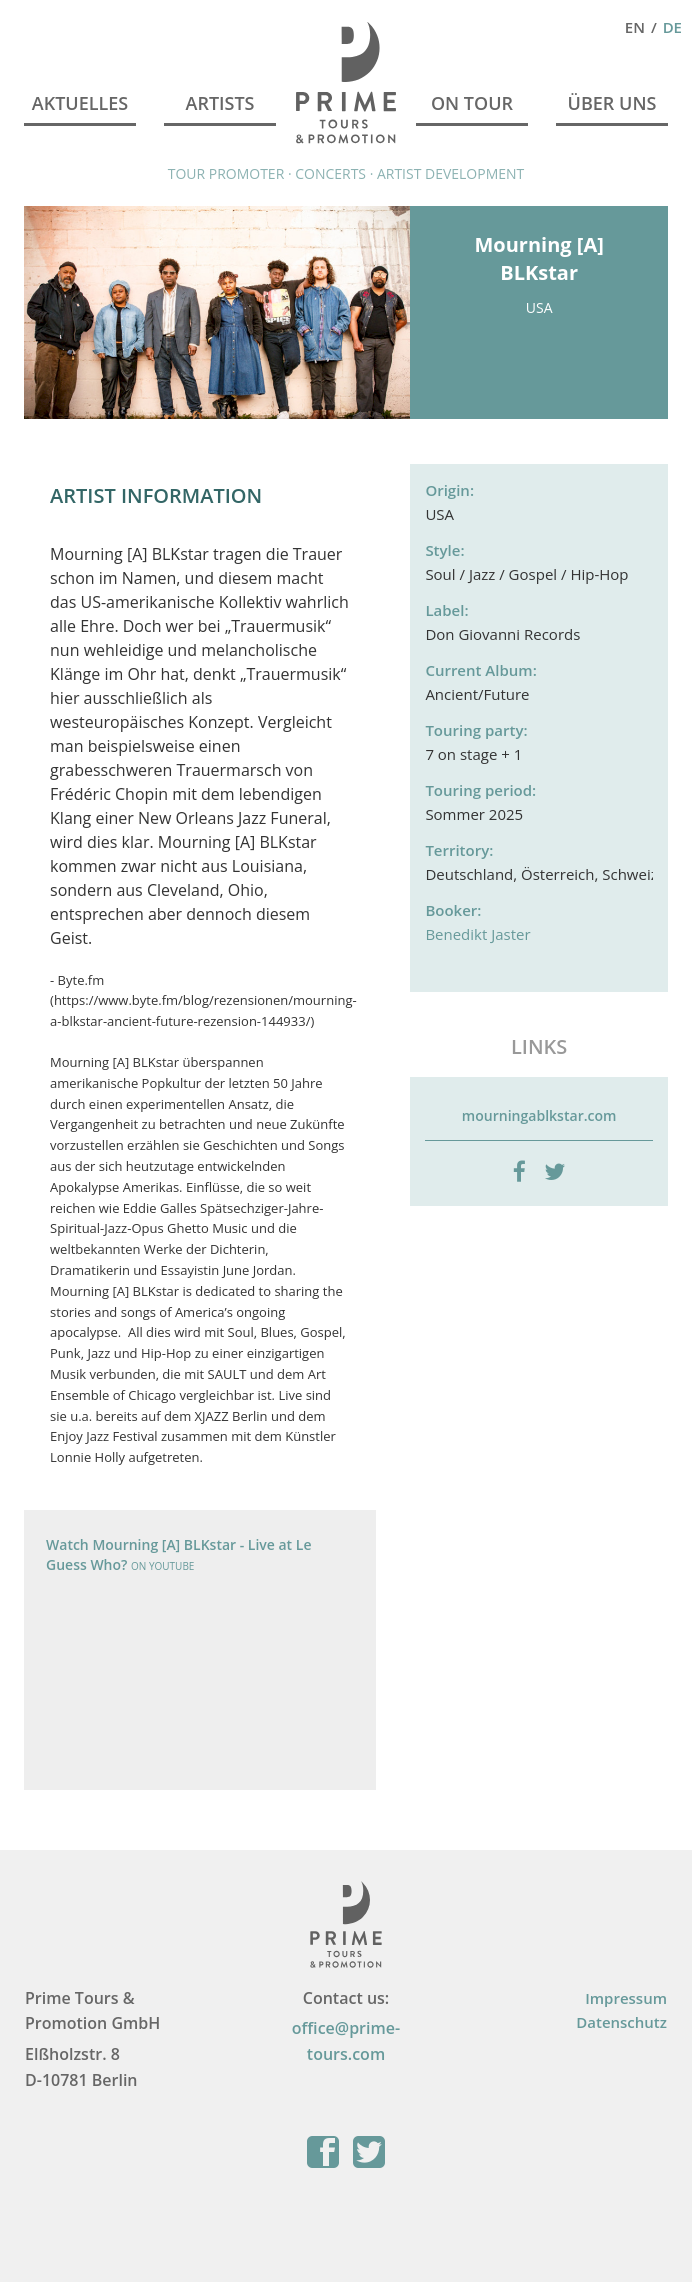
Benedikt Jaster (477, 934)
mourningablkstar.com (539, 1115)
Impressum (626, 1998)
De (672, 27)
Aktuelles (80, 103)
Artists (219, 103)
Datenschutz (621, 2022)
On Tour (472, 103)
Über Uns (612, 103)
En (635, 27)
